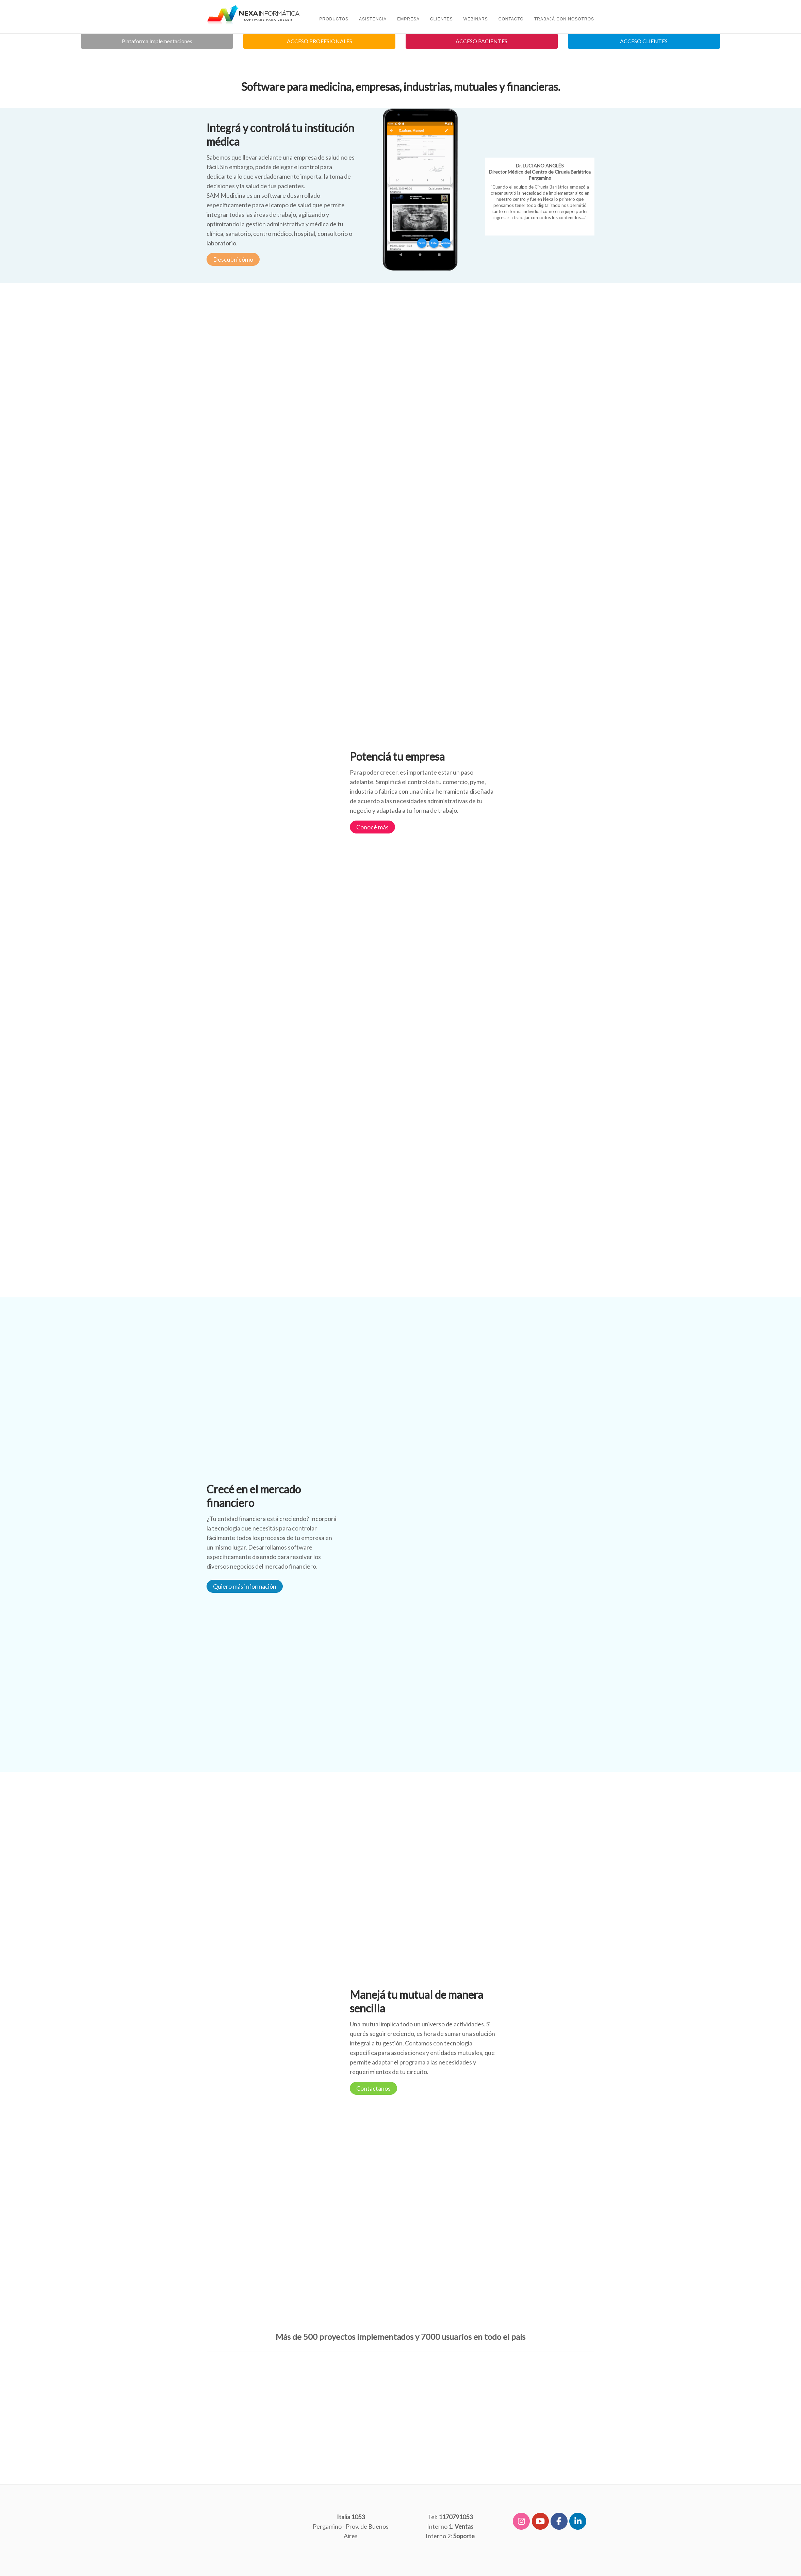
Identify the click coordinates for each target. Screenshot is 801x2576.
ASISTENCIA (373, 19)
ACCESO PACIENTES (481, 41)
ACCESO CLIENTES (644, 41)
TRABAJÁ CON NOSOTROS (564, 19)
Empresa (408, 19)
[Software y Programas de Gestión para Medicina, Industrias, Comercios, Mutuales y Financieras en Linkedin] (577, 2521)
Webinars (475, 19)
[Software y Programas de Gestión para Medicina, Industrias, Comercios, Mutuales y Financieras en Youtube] (540, 2521)
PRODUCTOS (334, 19)
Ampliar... (539, 227)
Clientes (441, 19)
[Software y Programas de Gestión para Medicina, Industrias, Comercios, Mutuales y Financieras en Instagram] (521, 2521)
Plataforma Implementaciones (157, 41)
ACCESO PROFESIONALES (319, 41)
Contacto (511, 19)
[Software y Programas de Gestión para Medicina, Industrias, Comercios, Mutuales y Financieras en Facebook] (559, 2521)
